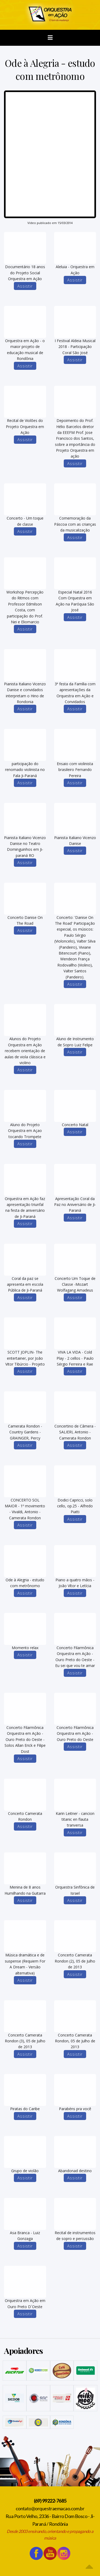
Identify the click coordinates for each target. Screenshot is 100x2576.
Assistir (25, 286)
